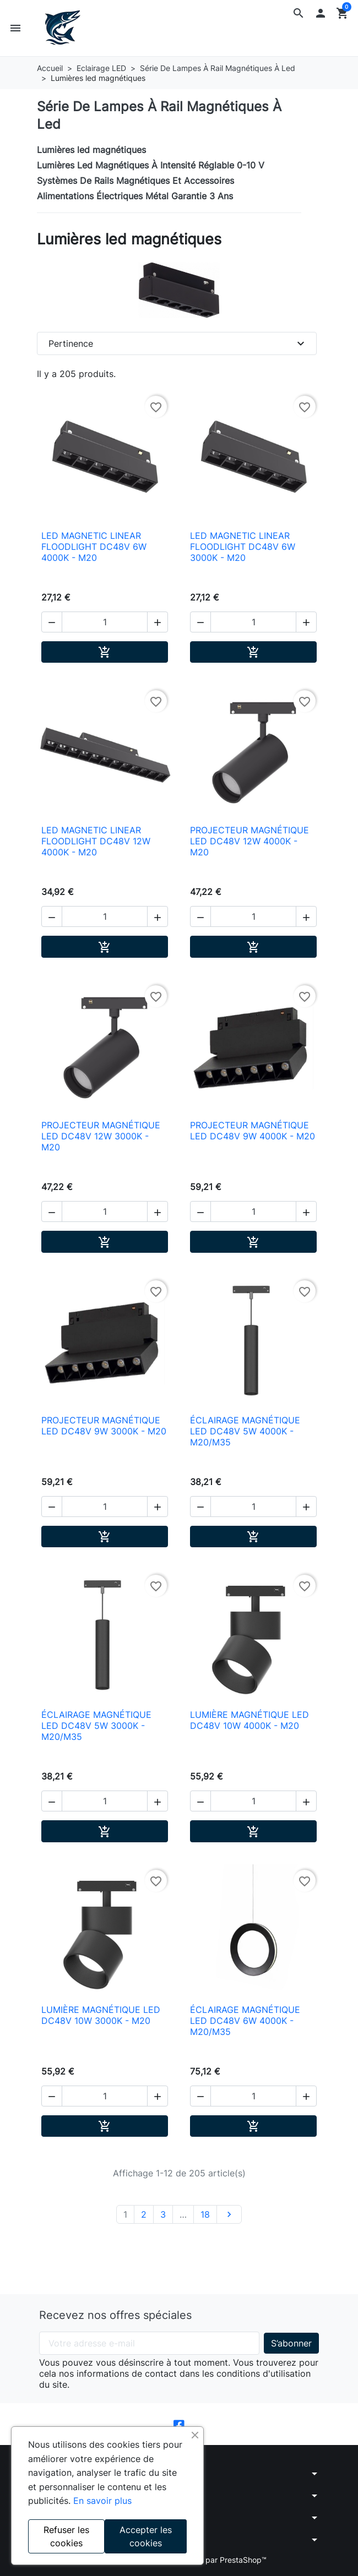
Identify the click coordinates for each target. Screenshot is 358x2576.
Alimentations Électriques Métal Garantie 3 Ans (135, 195)
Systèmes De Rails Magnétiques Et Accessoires (135, 180)
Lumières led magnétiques (91, 149)
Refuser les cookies (66, 2536)
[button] (298, 13)
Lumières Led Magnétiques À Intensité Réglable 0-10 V (150, 165)
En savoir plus (102, 2500)
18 (205, 2214)
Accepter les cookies (146, 2536)
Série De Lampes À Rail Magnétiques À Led (159, 115)
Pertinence (177, 343)
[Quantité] (105, 622)
